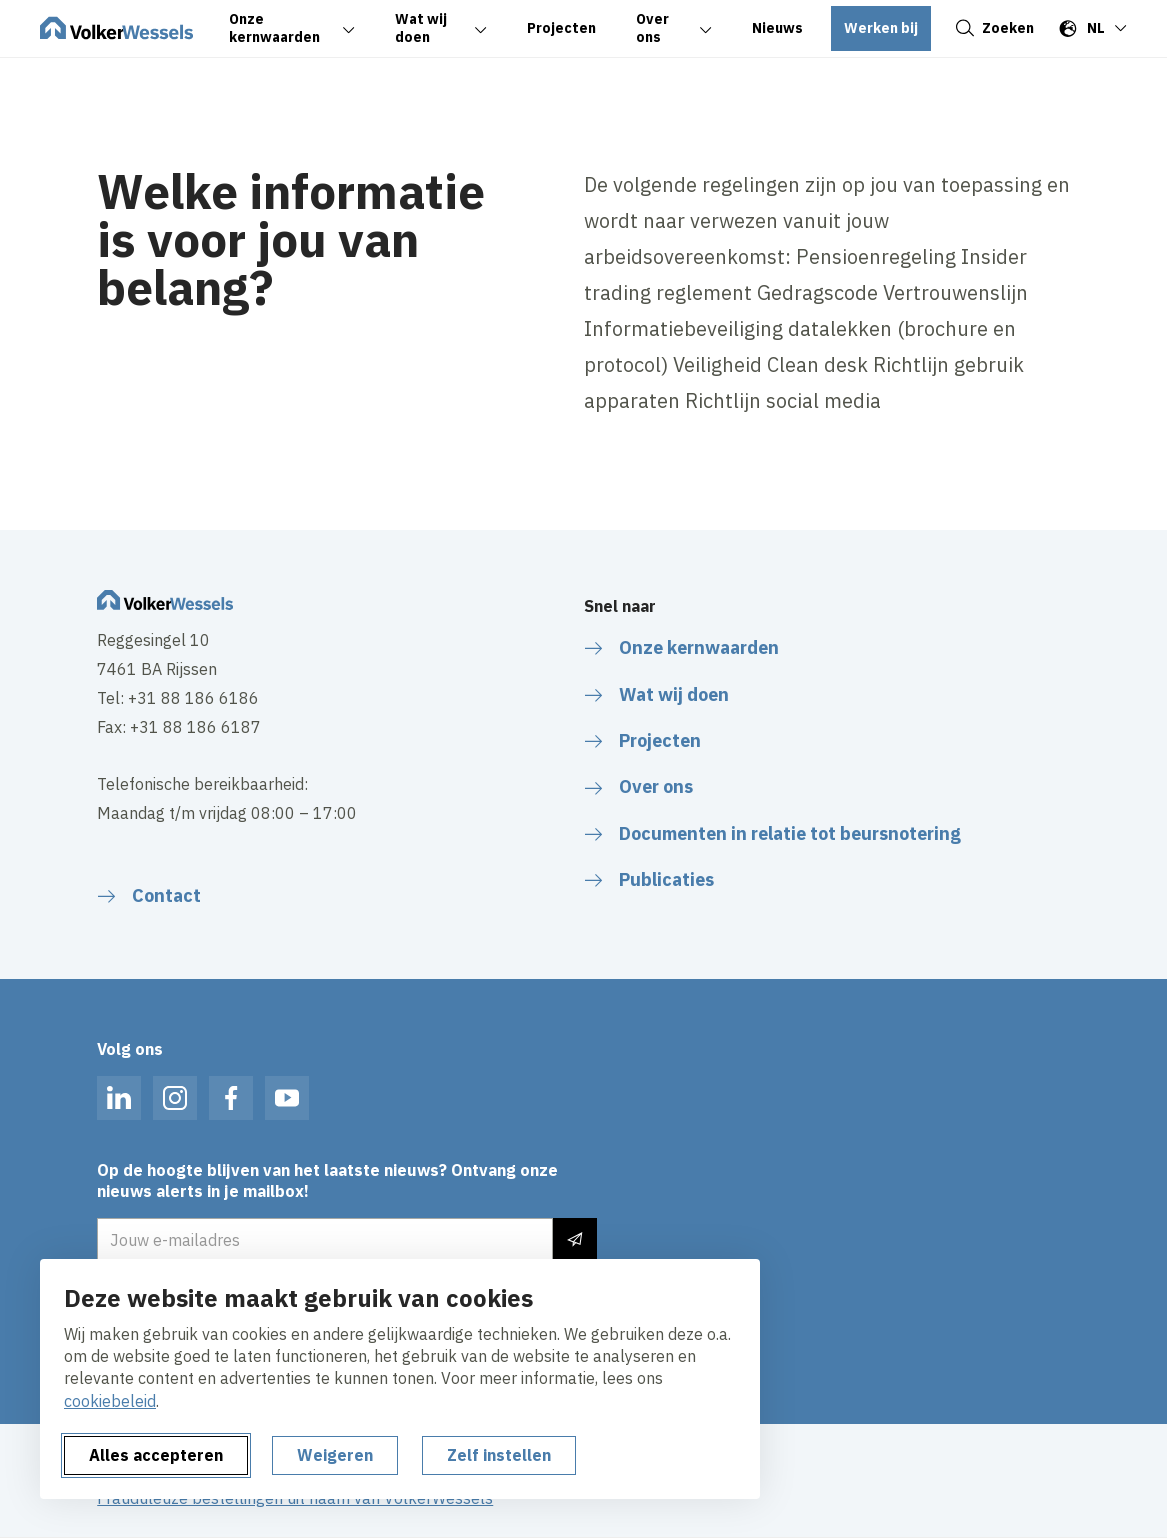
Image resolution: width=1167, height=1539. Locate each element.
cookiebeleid (110, 1401)
